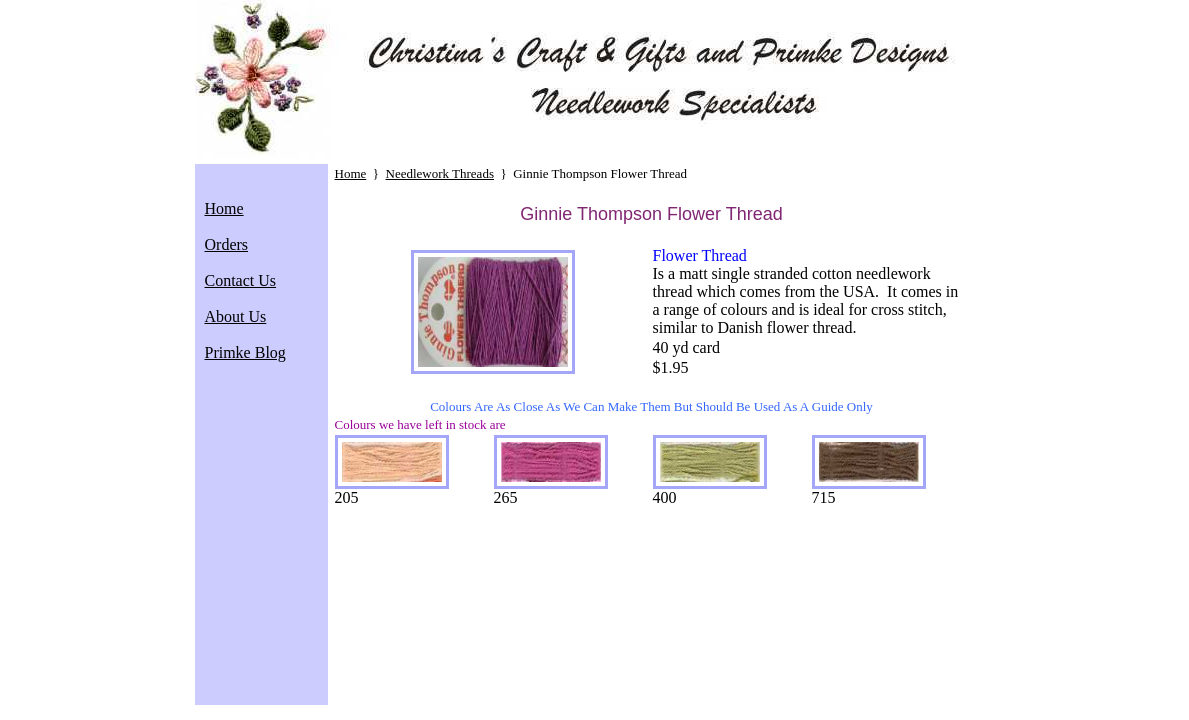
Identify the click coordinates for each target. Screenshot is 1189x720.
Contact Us (241, 280)
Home (224, 208)
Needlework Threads (440, 173)
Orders (227, 244)
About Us (236, 316)
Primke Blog (245, 352)
